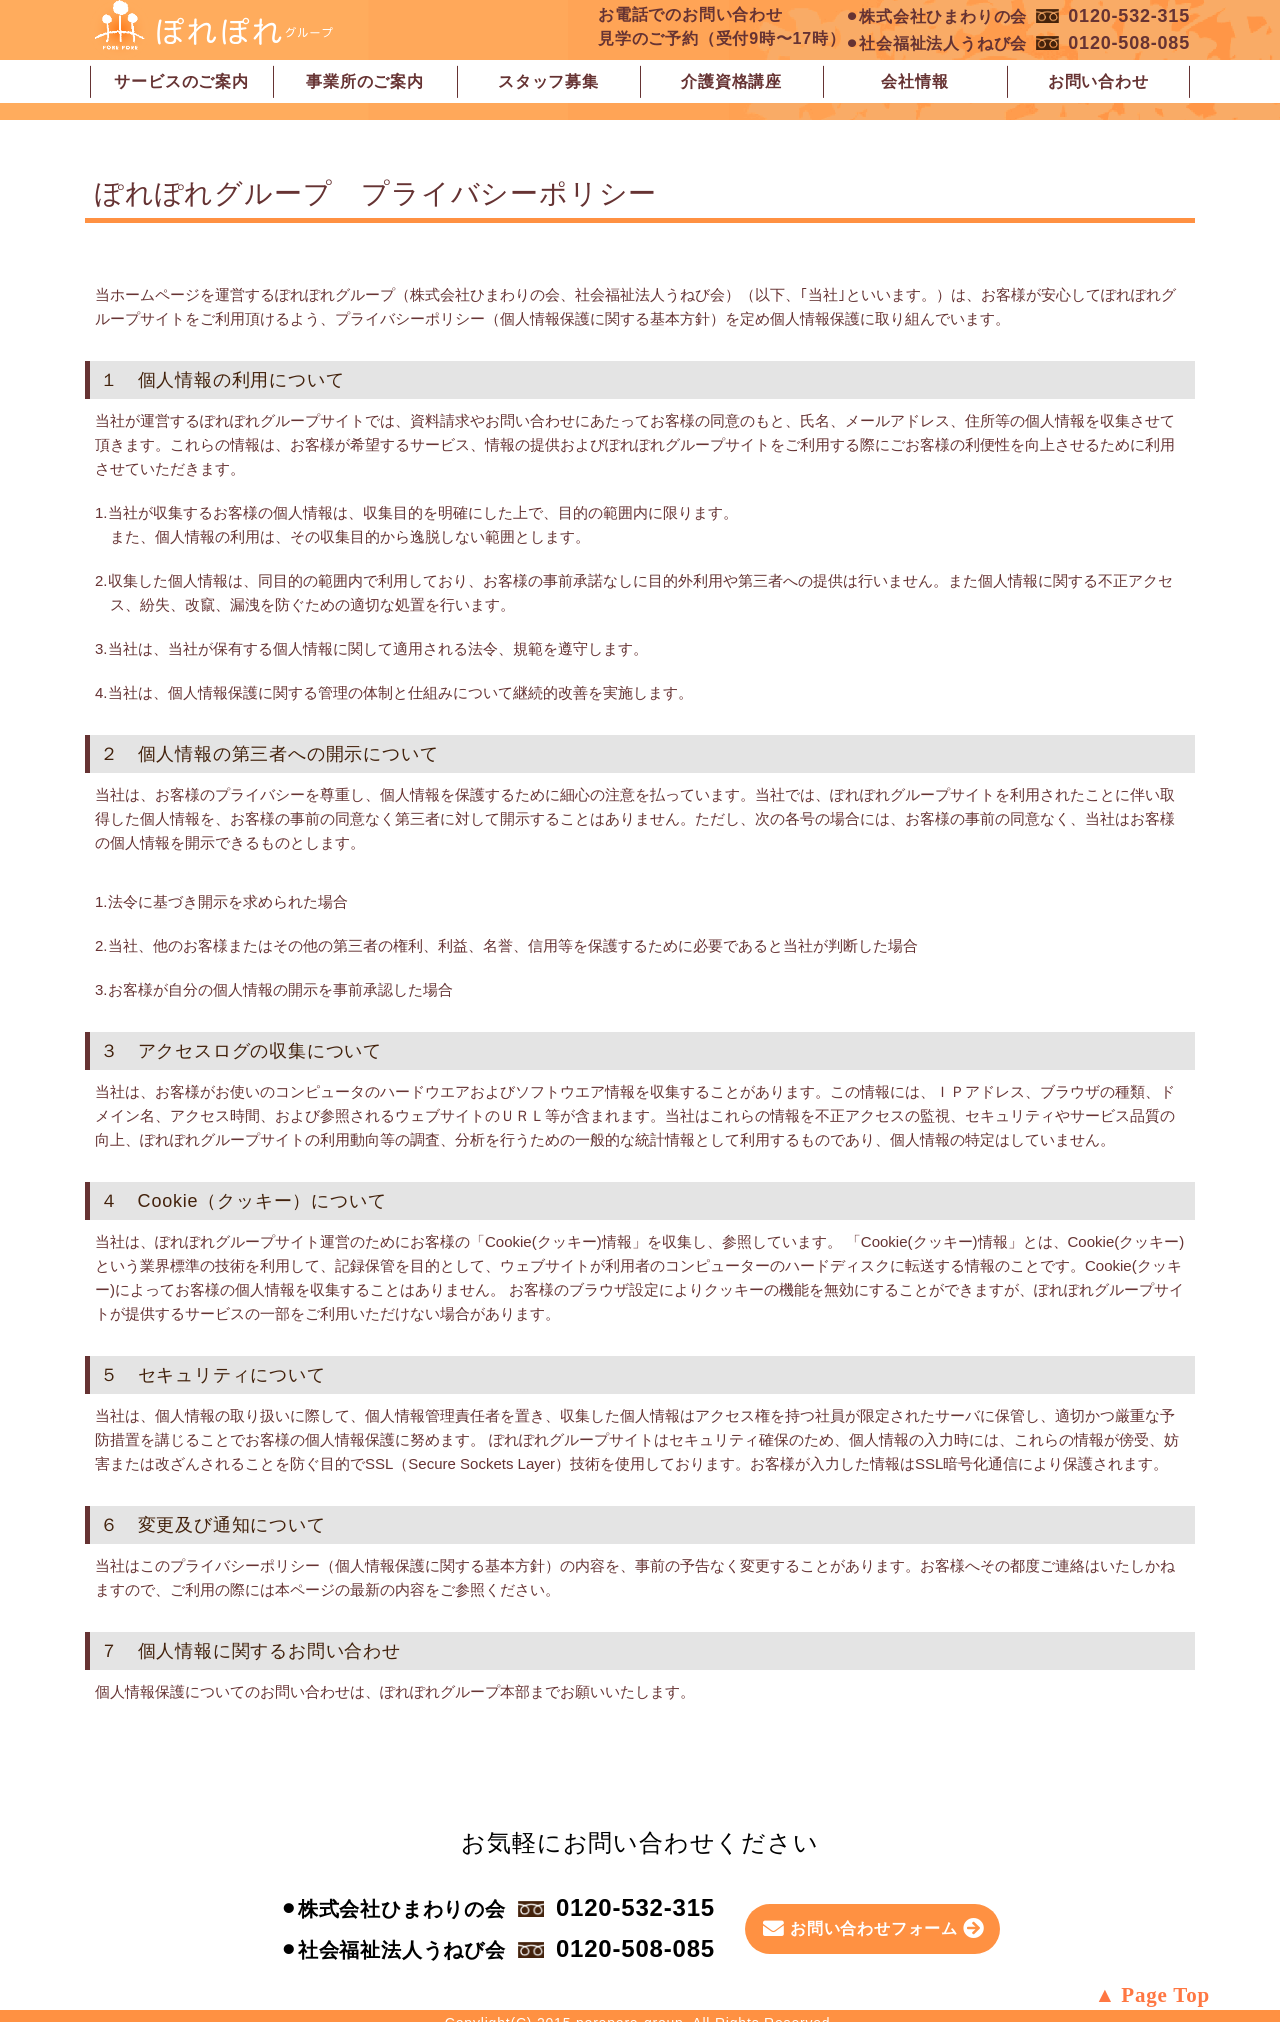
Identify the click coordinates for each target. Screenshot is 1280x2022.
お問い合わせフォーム (874, 1928)
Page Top (1165, 1995)
